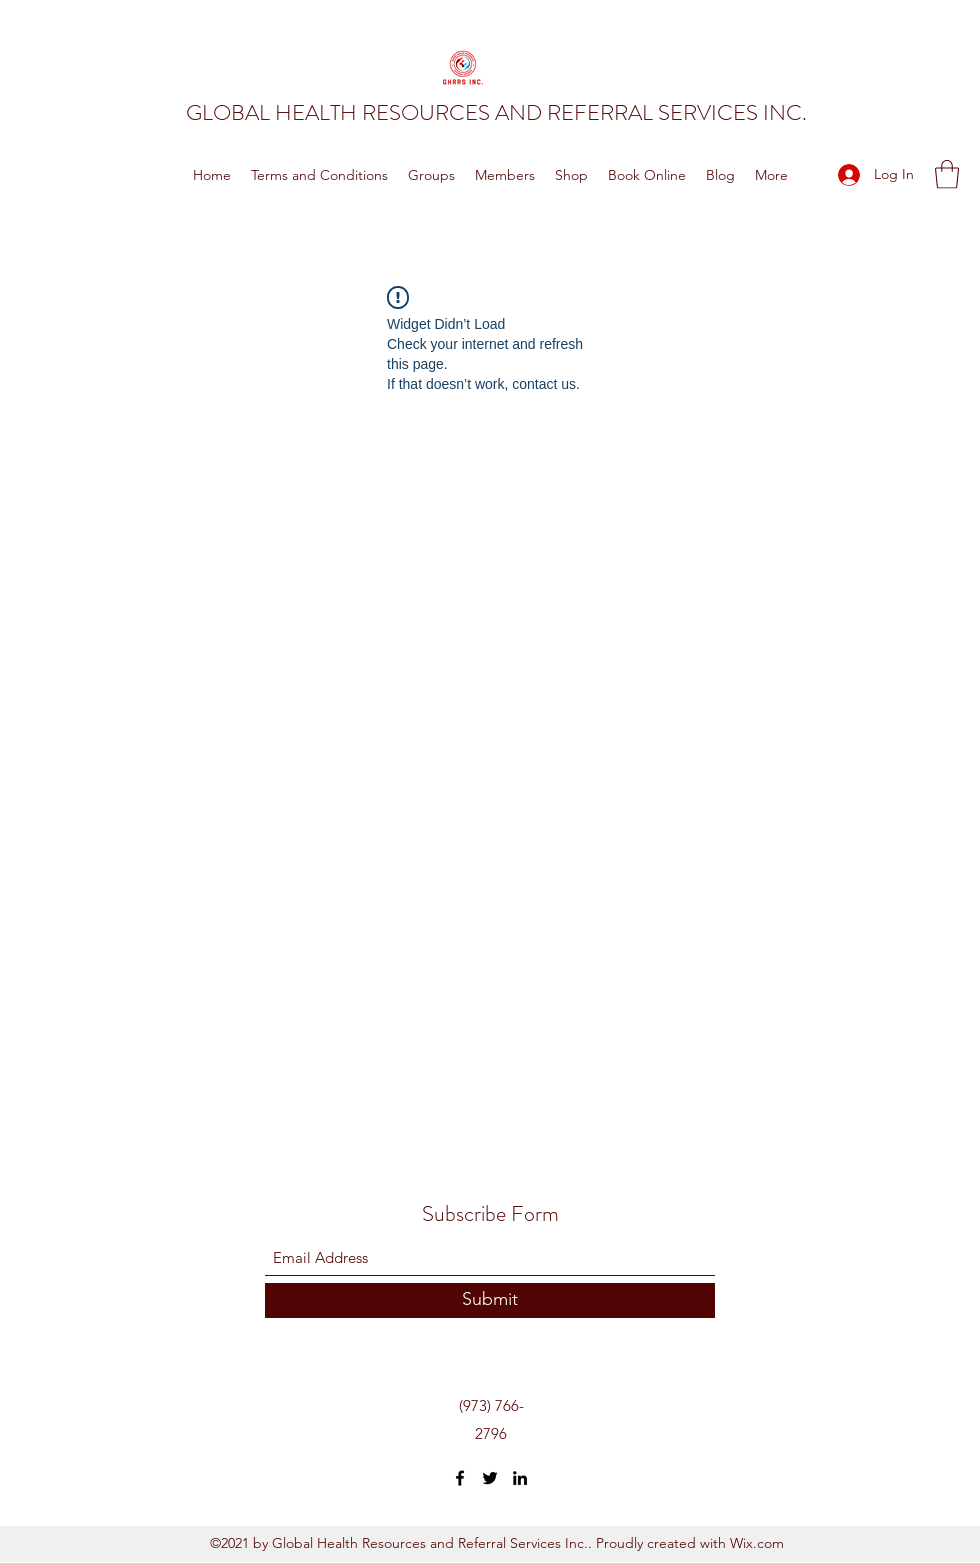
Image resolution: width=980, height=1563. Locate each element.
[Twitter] (490, 1478)
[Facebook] (460, 1478)
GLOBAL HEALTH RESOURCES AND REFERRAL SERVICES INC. (496, 112)
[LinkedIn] (520, 1478)
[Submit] (490, 1300)
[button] (947, 174)
